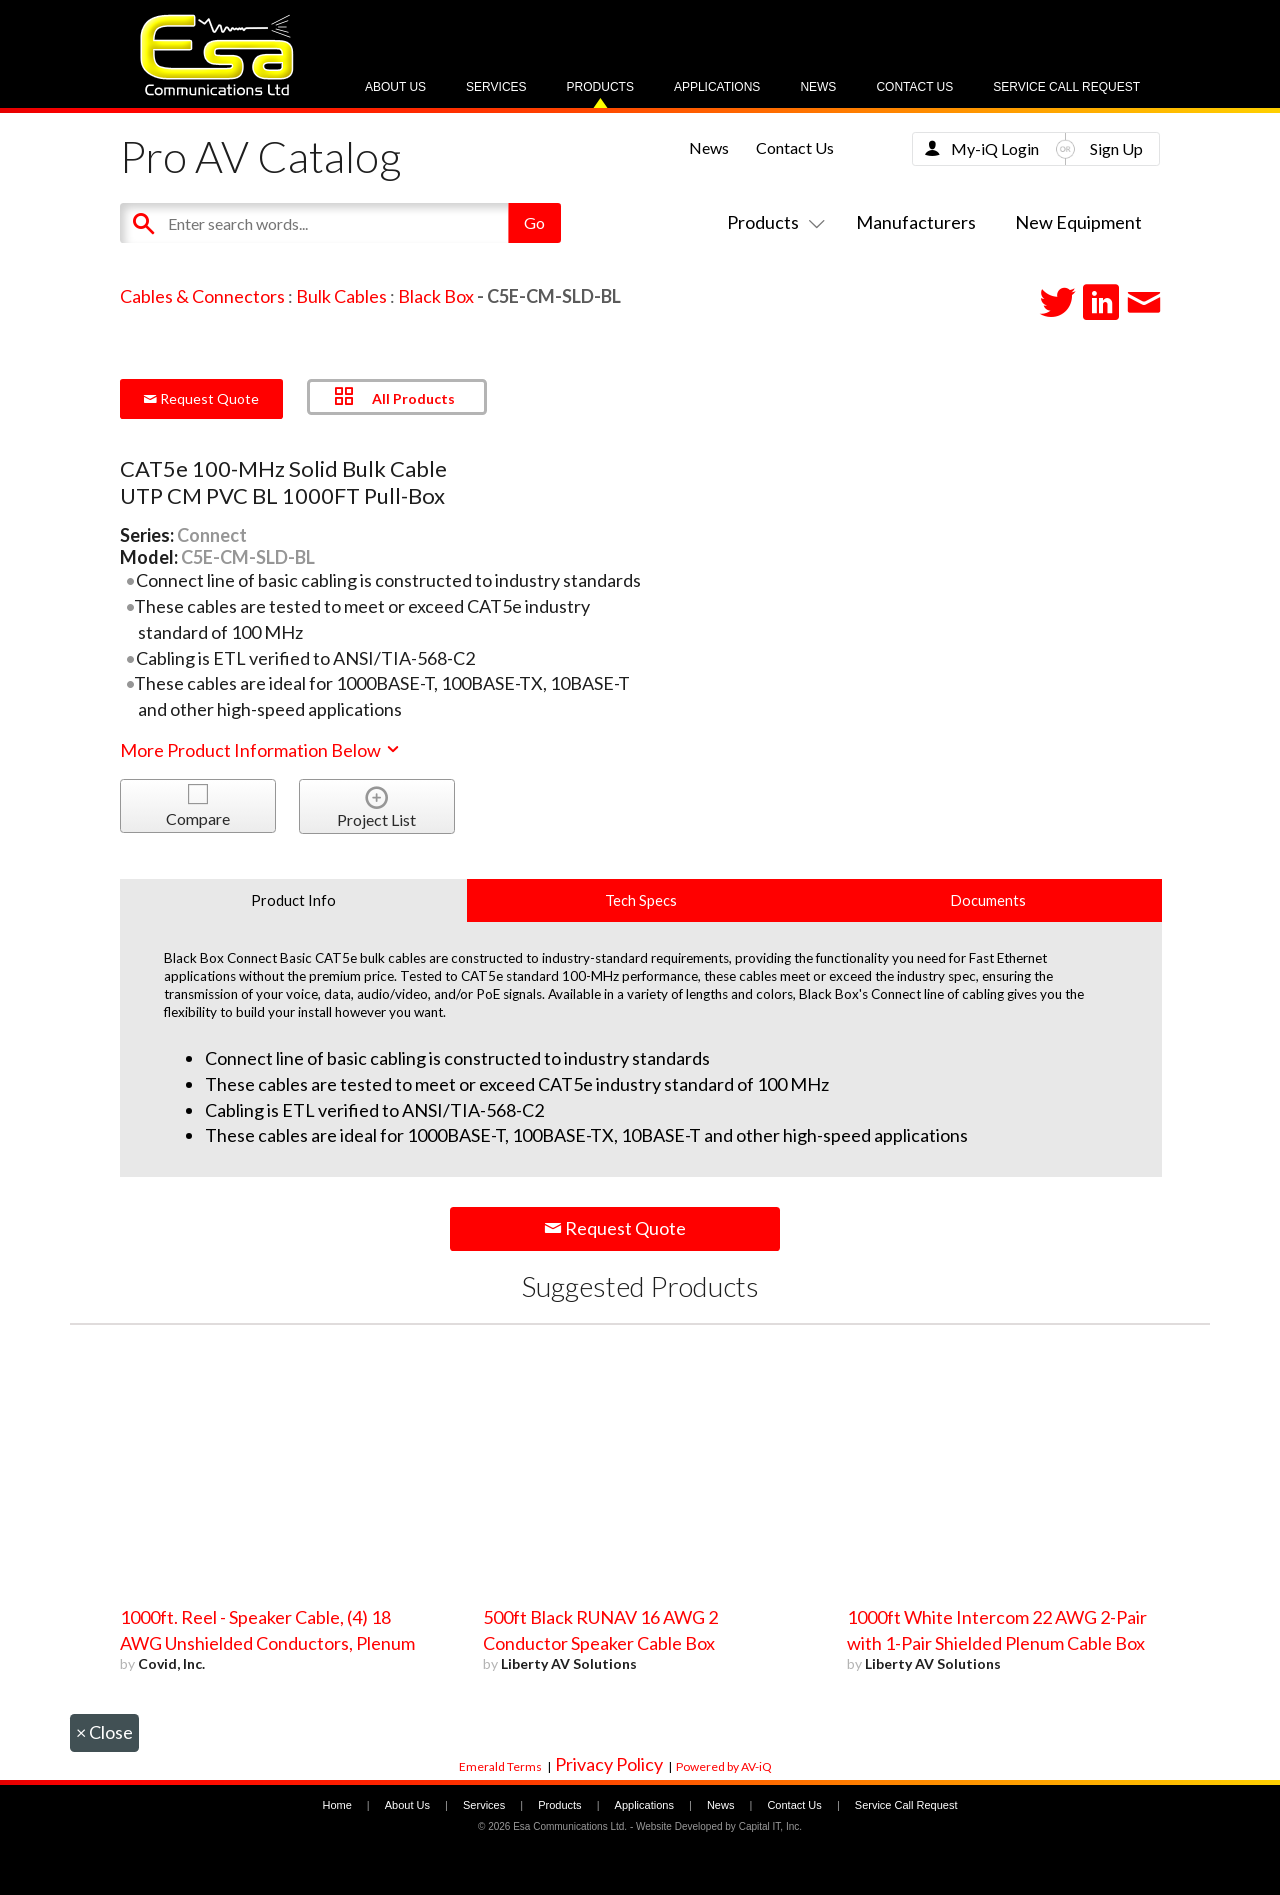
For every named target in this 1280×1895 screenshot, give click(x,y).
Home (336, 1805)
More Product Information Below (261, 750)
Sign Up (1116, 148)
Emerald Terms (500, 1766)
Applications (717, 87)
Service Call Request (1066, 87)
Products (600, 87)
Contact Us (914, 87)
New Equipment (1078, 222)
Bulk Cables (341, 296)
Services (496, 87)
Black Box (436, 296)
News (818, 87)
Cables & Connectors (202, 296)
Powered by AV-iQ (724, 1766)
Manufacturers (916, 222)
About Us (395, 87)
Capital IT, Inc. (770, 1826)
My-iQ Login (995, 148)
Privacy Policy (609, 1764)
